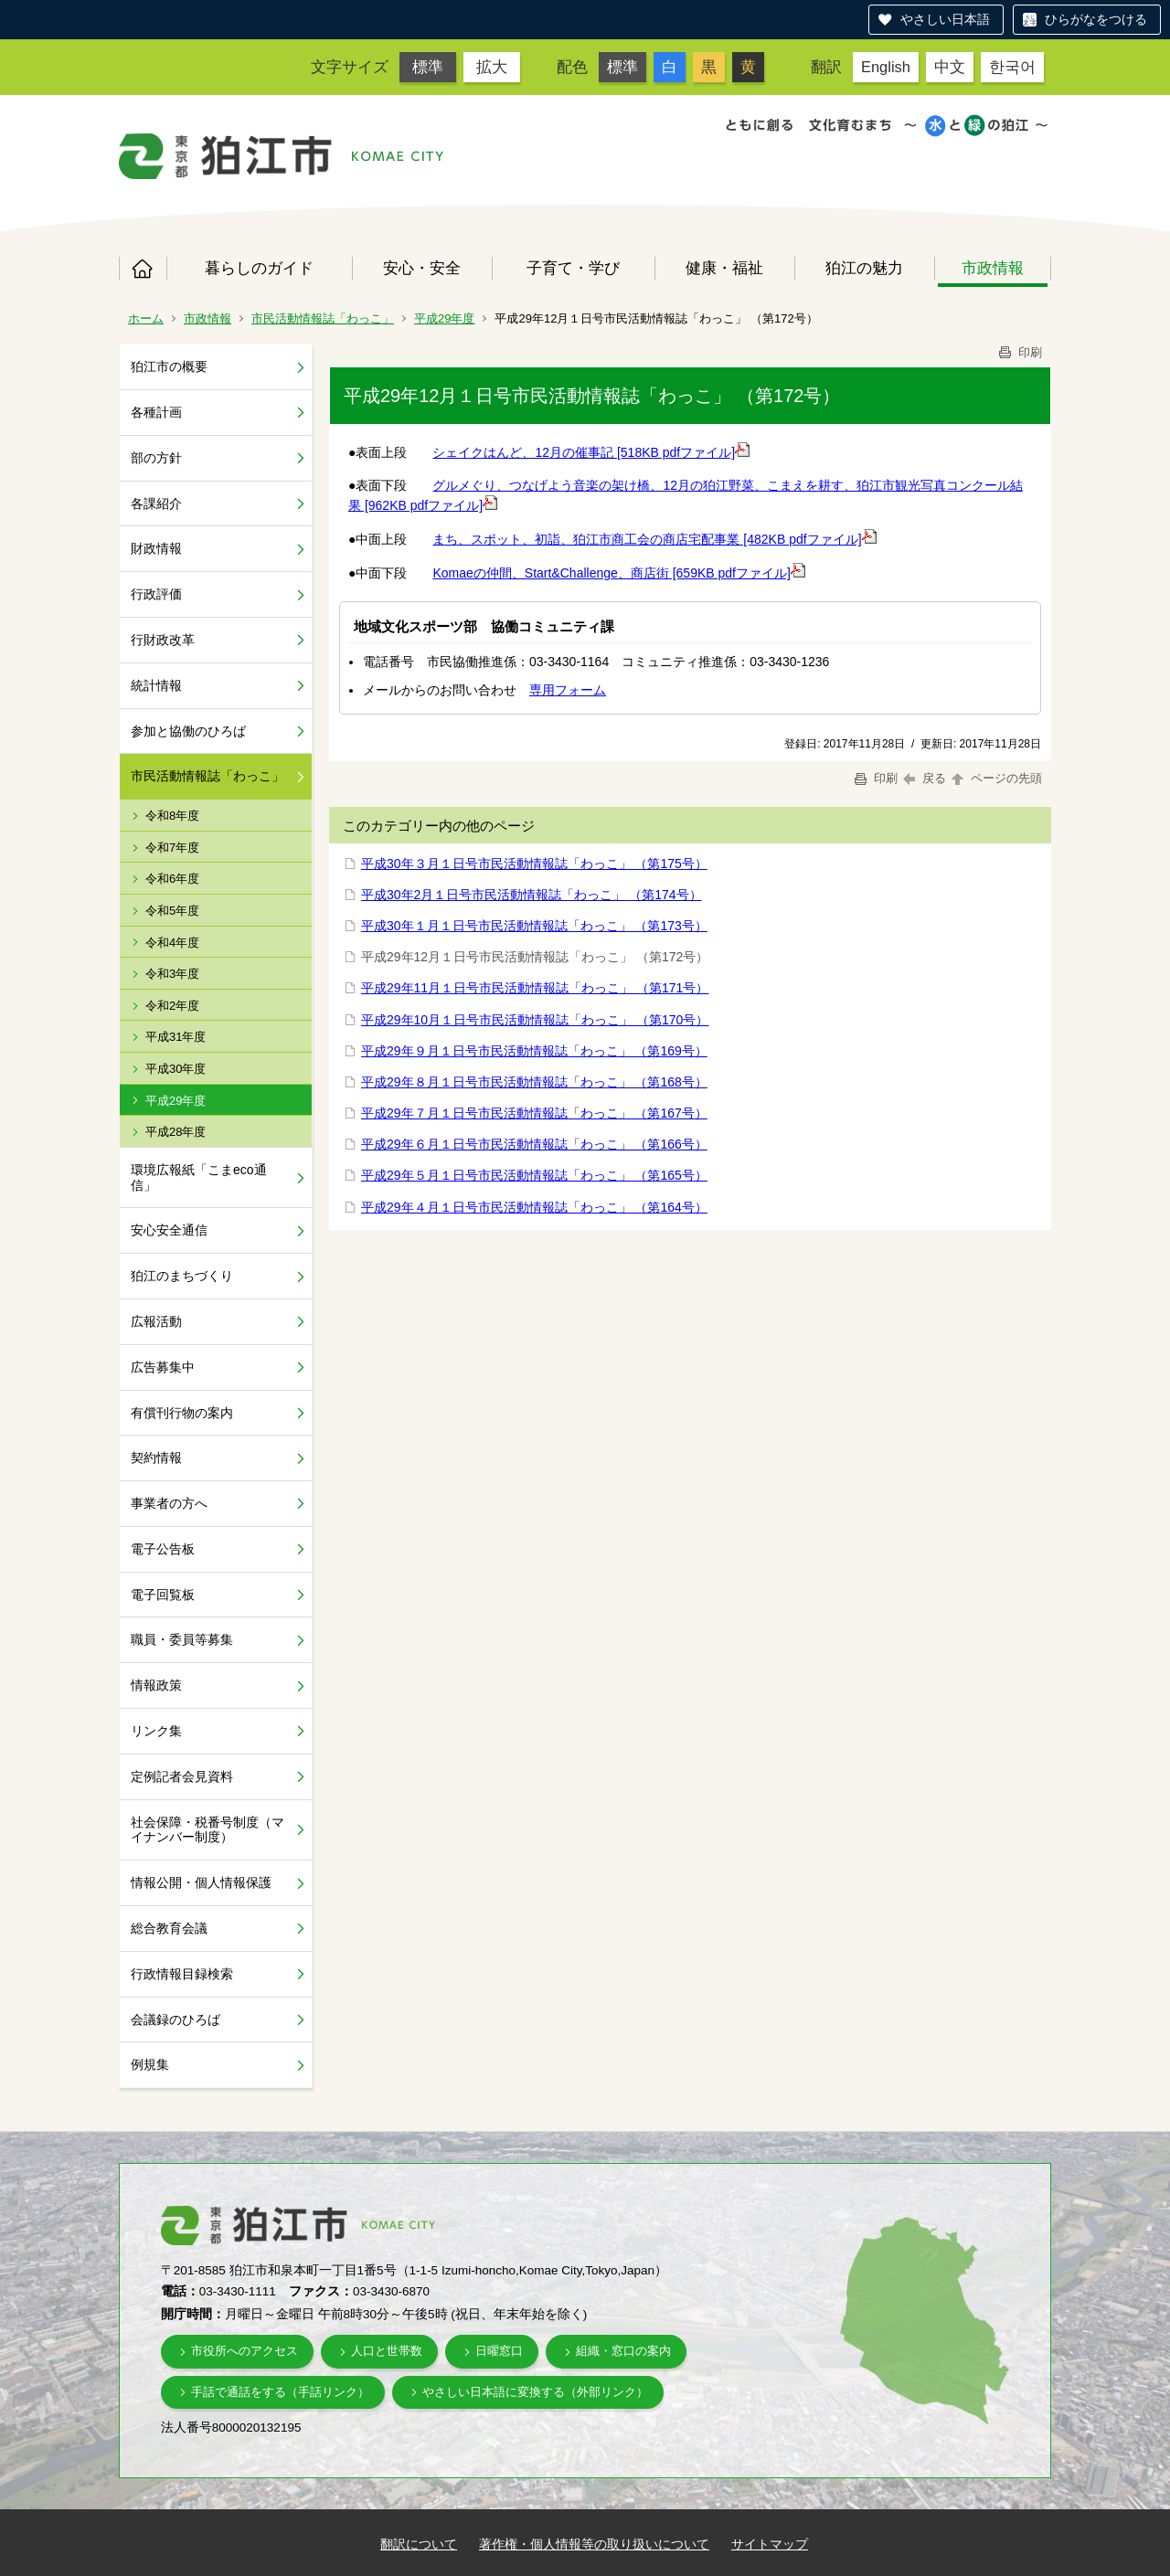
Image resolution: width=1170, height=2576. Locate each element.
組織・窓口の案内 (623, 2351)
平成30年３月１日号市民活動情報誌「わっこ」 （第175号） (534, 863)
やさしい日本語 (945, 19)
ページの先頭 (995, 778)
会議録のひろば (175, 2019)
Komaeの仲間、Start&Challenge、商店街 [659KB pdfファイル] (618, 573)
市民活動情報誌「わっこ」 (322, 318)
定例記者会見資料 (182, 1776)
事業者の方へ (169, 1503)
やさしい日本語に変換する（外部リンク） (535, 2392)
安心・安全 (422, 268)
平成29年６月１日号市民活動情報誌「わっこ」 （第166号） (534, 1144)
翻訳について (418, 2544)
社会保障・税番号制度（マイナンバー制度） (207, 1830)
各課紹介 (156, 503)
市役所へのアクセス (244, 2351)
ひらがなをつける (1096, 19)
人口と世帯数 (386, 2351)
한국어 (1012, 66)
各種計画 (156, 412)
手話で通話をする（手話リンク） (280, 2392)
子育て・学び (573, 268)
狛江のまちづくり (182, 1275)
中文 (949, 66)
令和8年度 (172, 815)
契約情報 (156, 1457)
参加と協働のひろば (188, 731)
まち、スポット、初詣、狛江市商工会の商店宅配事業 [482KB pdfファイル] (654, 539)
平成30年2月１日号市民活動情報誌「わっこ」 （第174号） (531, 894)
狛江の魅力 (864, 268)
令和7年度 (172, 847)
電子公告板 (163, 1549)
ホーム (142, 268)
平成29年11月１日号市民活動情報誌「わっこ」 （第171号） (534, 988)
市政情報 (993, 268)
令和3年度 (172, 974)
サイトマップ (769, 2544)
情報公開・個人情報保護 (201, 1882)
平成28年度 (175, 1132)
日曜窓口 (499, 2351)
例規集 (150, 2064)
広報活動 (156, 1321)
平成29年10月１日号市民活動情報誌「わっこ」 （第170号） (534, 1019)
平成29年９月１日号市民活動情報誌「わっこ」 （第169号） (534, 1051)
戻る (924, 778)
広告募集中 (163, 1367)
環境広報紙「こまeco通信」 (199, 1177)
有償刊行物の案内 (182, 1412)
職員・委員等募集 (182, 1639)
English (885, 66)
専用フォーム (567, 690)
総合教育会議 (169, 1928)
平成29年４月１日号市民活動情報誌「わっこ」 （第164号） (534, 1207)
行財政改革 (163, 639)
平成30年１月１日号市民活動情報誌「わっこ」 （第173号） (534, 925)
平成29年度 (444, 318)
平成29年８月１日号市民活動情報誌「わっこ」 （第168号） (534, 1082)
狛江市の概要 (169, 366)
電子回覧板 (163, 1594)
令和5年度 (172, 910)
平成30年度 (175, 1069)
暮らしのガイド (259, 268)
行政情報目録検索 (182, 1973)
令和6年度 (172, 878)
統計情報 (156, 685)
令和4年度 (172, 942)
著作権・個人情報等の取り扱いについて (594, 2544)
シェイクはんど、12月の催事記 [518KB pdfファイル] (591, 452)
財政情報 (156, 548)
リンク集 (156, 1730)
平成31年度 (175, 1037)
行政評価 (156, 594)
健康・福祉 (724, 268)
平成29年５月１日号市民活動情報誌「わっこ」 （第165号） (534, 1175)
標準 (427, 66)
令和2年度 (172, 1005)
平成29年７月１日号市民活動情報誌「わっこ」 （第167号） (534, 1113)
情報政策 (156, 1685)
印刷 (1019, 352)
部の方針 (156, 458)
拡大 (491, 66)
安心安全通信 (169, 1230)
